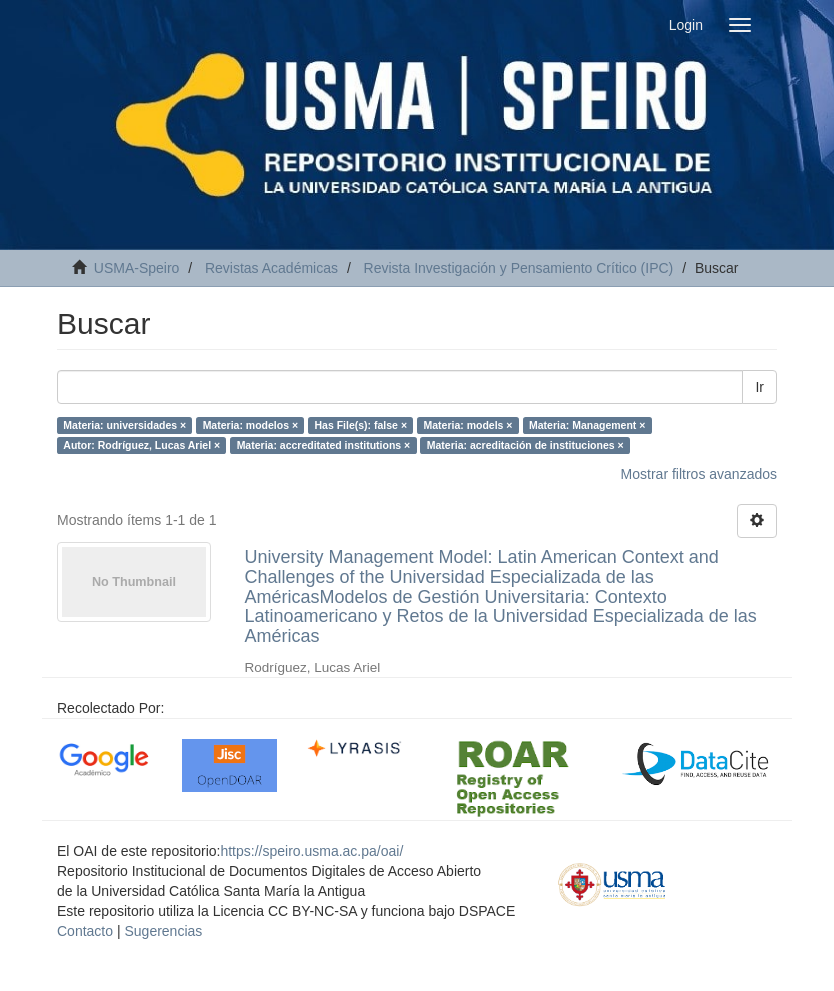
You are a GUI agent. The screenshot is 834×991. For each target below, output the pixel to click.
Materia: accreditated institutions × (324, 445)
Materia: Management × (587, 425)
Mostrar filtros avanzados (699, 474)
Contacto (85, 931)
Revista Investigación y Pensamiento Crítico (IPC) (519, 268)
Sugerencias (163, 931)
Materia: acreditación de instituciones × (525, 445)
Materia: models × (468, 425)
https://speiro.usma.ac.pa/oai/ (311, 851)
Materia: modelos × (250, 425)
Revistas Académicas (271, 268)
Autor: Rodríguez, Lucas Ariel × (141, 445)
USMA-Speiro (137, 268)
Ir (759, 387)
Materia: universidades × (124, 425)
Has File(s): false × (361, 425)
